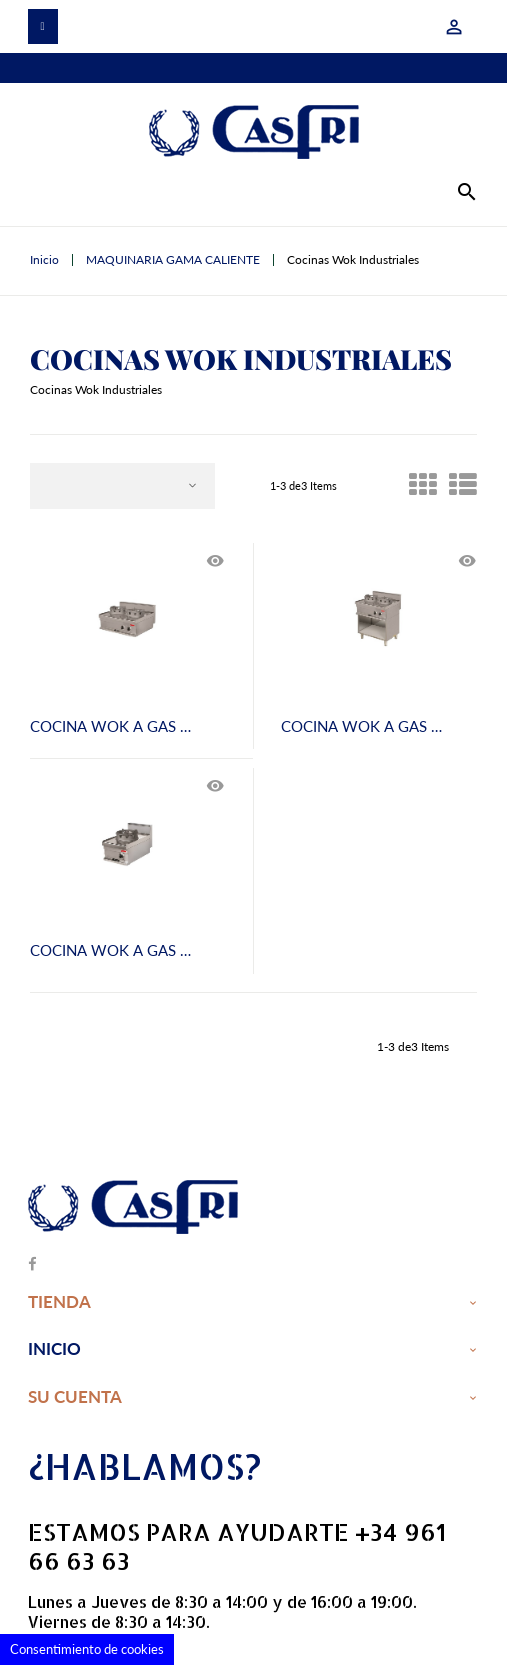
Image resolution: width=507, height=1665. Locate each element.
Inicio (54, 1349)
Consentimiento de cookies (87, 1649)
